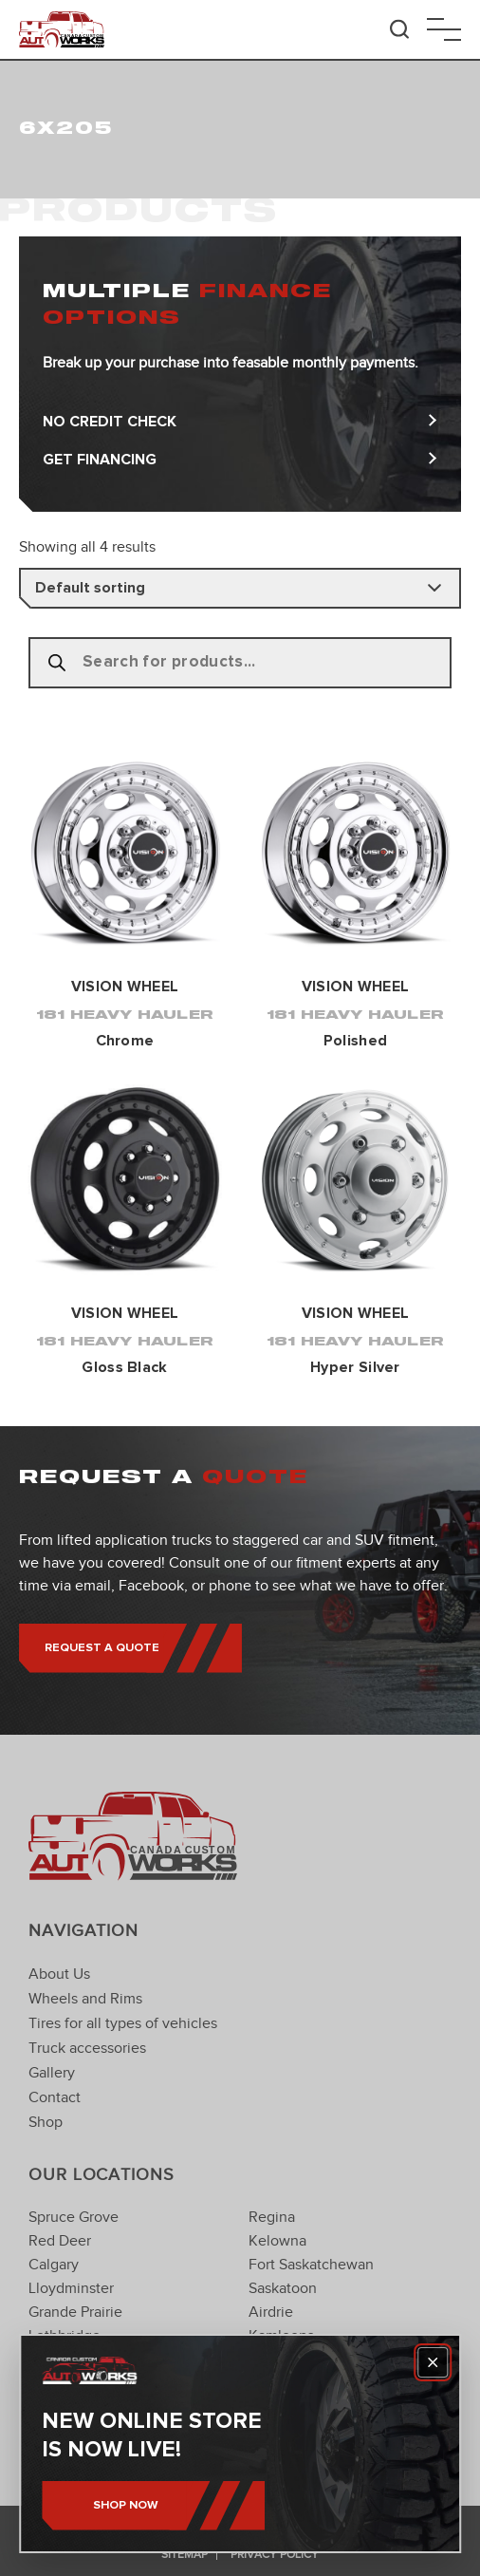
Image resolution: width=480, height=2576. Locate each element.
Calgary (53, 2264)
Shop (45, 2122)
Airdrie (271, 2312)
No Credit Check (240, 421)
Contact (54, 2097)
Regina (272, 2217)
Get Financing (240, 459)
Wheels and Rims (85, 1998)
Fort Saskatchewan (311, 2264)
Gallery (51, 2072)
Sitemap (184, 2554)
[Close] (432, 2362)
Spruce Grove (73, 2217)
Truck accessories (87, 2048)
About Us (59, 1974)
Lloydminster (71, 2288)
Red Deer (59, 2240)
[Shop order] (240, 588)
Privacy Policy (275, 2554)
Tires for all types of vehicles (122, 2023)
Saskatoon (283, 2288)
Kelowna (277, 2240)
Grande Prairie (75, 2312)
